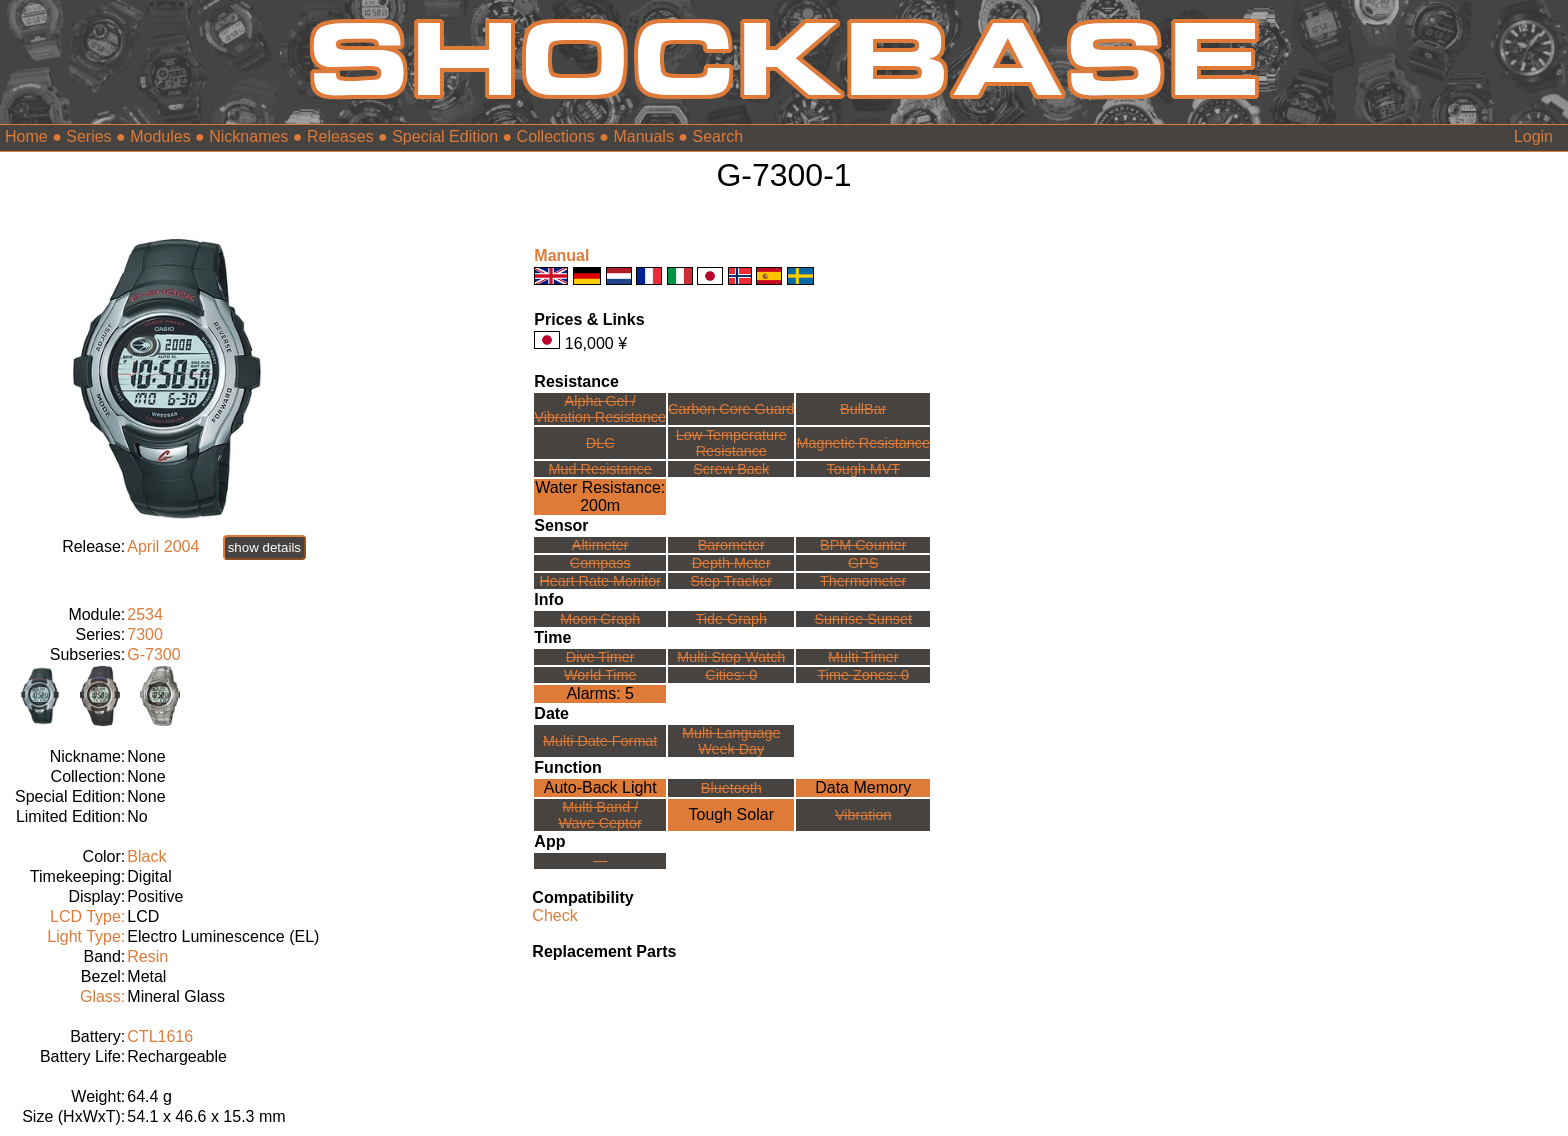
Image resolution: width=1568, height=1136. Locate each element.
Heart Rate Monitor (600, 581)
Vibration (863, 815)
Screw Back (731, 469)
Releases (340, 136)
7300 (145, 634)
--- (600, 861)
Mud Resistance (600, 469)
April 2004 (163, 546)
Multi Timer (863, 657)
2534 (145, 614)
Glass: (102, 996)
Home (26, 136)
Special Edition (445, 136)
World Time (600, 675)
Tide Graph (731, 619)
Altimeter (600, 545)
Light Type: (86, 936)
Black (146, 856)
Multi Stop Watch (731, 657)
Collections (556, 136)
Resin (147, 956)
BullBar (863, 409)
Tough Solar (731, 814)
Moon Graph (600, 619)
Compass (600, 563)
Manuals (643, 136)
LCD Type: (87, 916)
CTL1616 (160, 1036)
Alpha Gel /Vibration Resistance (600, 409)
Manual (561, 255)
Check (554, 915)
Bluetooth (731, 788)
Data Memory (863, 787)
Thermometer (863, 581)
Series (88, 136)
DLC (600, 443)
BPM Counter (863, 545)
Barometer (731, 545)
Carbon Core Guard (731, 409)
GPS (863, 563)
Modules (160, 136)
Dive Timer (600, 657)
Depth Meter (731, 563)
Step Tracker (731, 581)
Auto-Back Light (600, 787)
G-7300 (153, 654)
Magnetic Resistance (863, 443)
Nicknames (248, 136)
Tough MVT (863, 469)
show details (264, 547)
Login (1533, 136)
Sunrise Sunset (863, 619)
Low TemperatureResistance (731, 443)
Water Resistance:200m (600, 496)
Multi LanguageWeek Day (731, 741)
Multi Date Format (600, 741)
